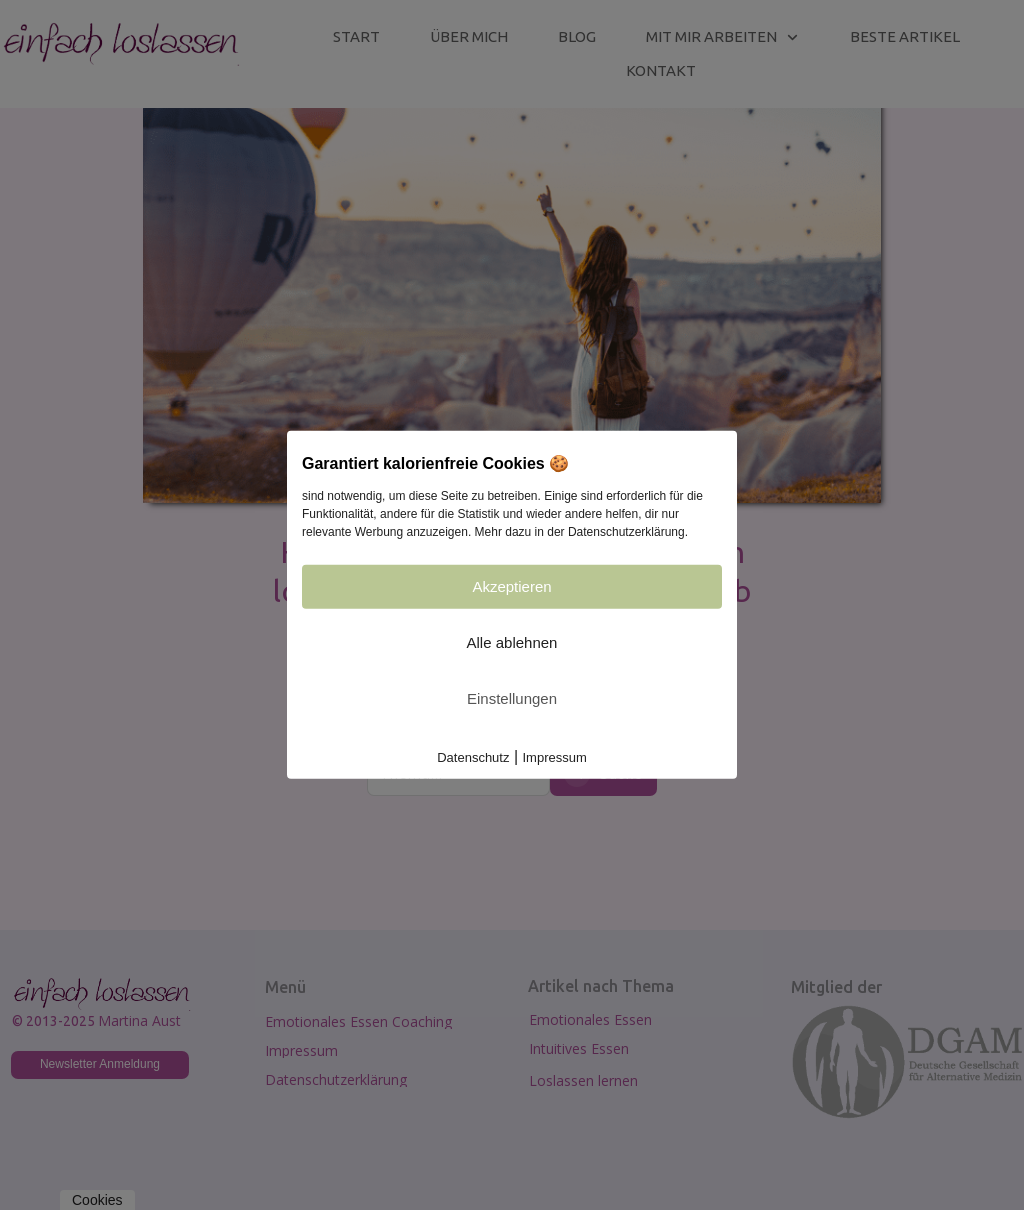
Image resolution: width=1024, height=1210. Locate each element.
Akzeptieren (511, 586)
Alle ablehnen (512, 642)
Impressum (555, 757)
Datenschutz (473, 757)
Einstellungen (512, 698)
